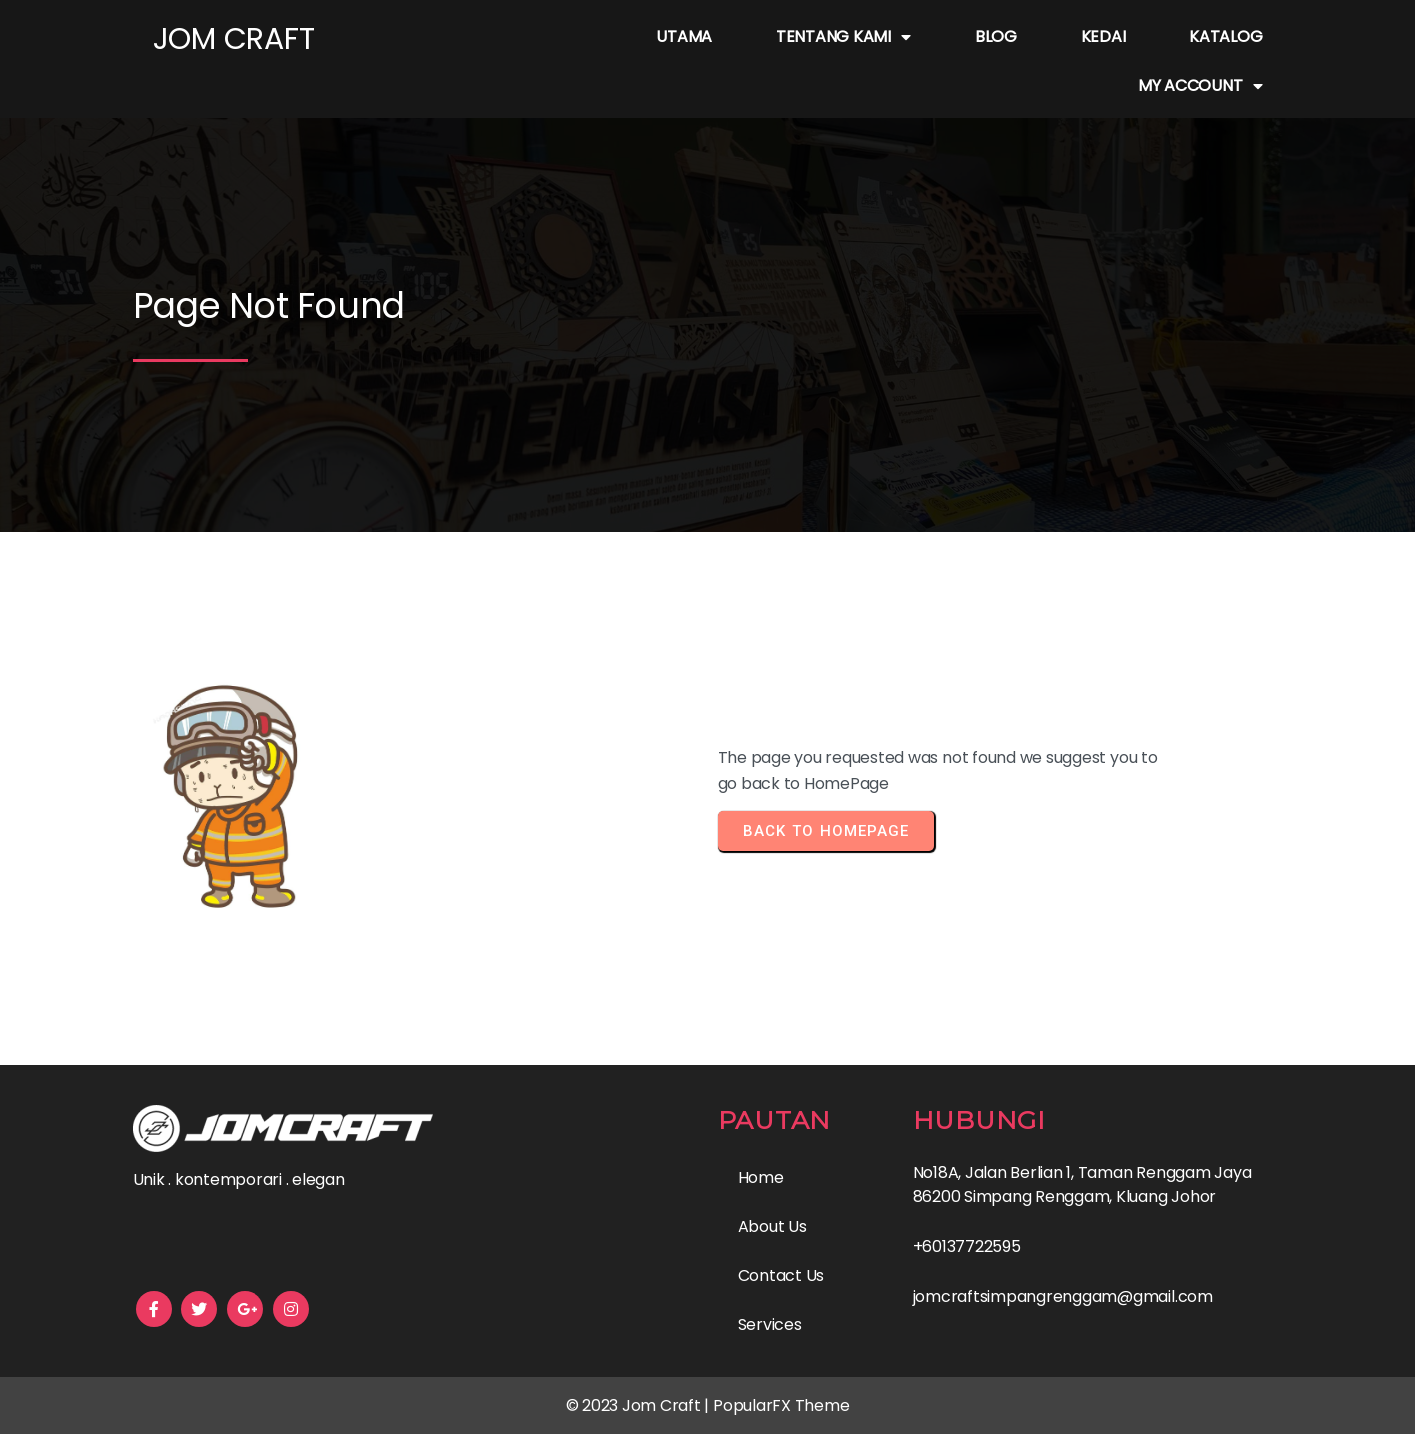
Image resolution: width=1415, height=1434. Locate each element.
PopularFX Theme (781, 1405)
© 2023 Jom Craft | (639, 1405)
